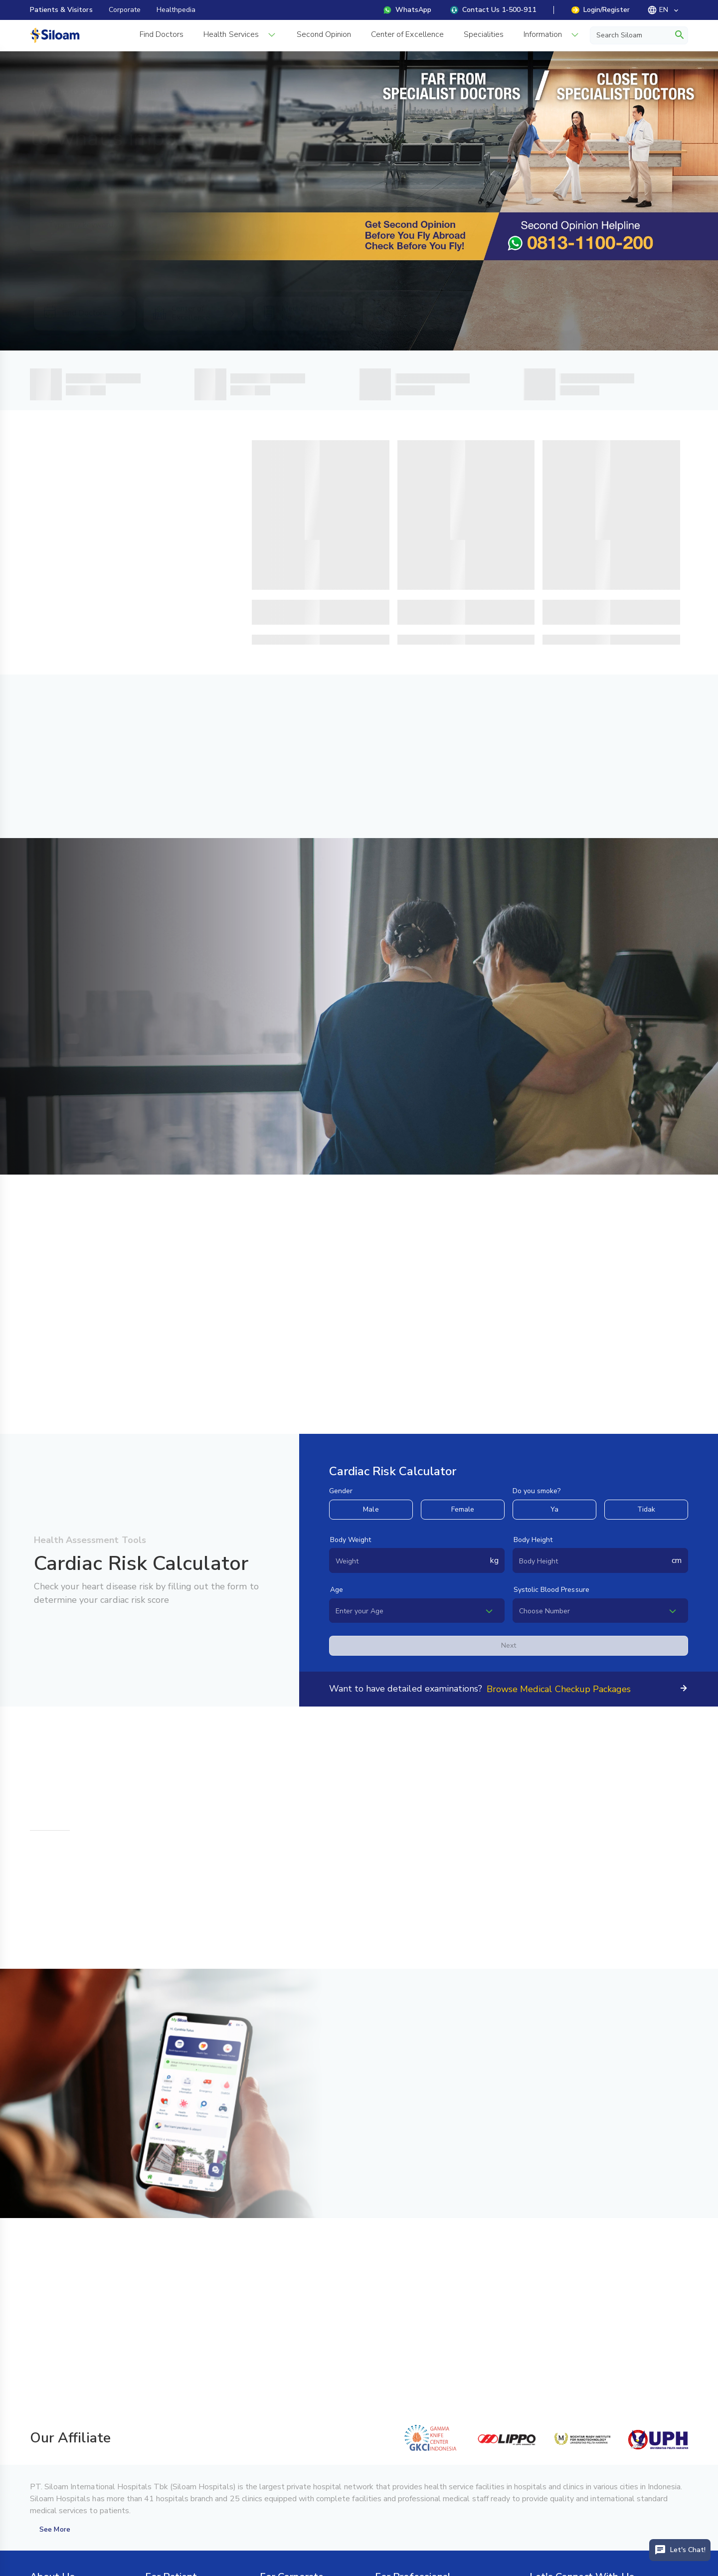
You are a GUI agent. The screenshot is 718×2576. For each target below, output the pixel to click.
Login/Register (600, 9)
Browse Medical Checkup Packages (559, 1689)
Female (462, 1509)
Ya (554, 1509)
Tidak (646, 1509)
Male (370, 1509)
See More (54, 2529)
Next (508, 1645)
